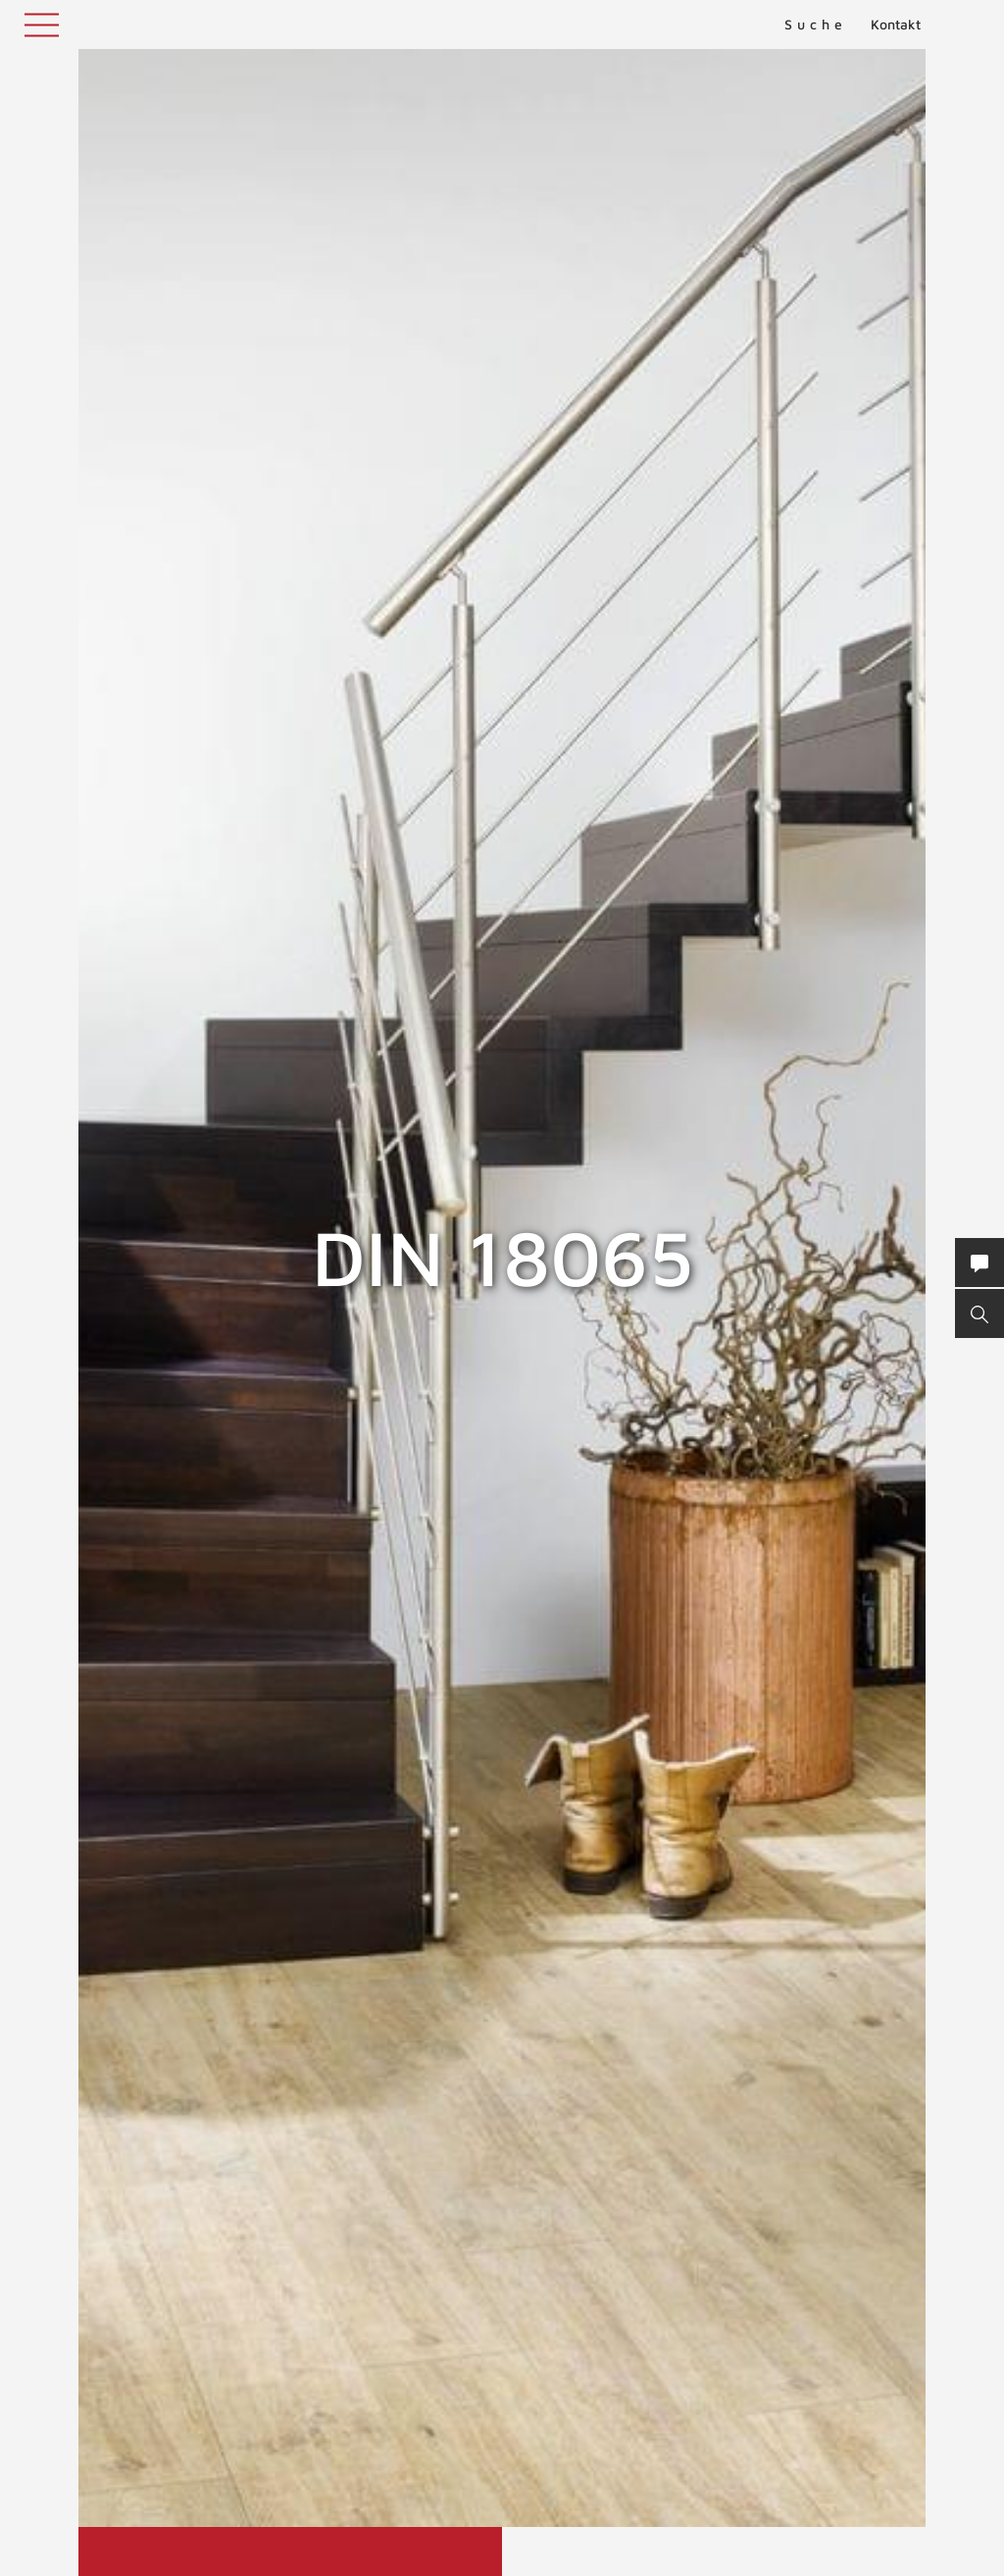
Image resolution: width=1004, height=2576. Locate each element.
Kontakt (896, 24)
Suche (815, 24)
